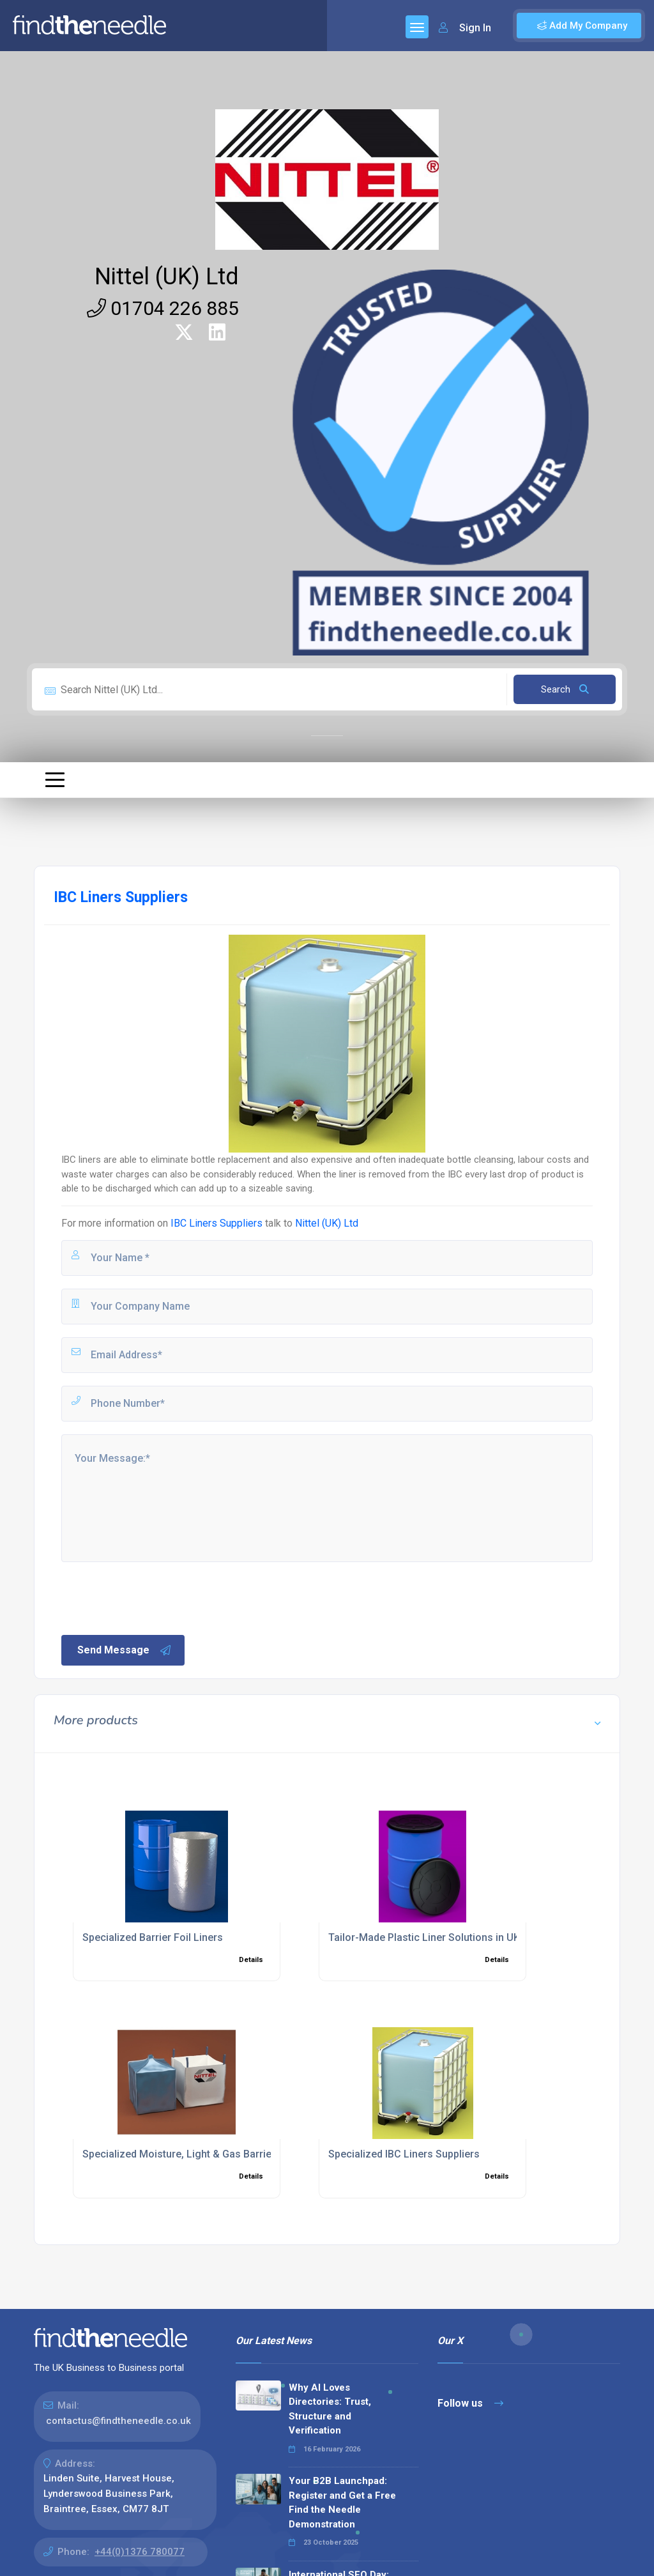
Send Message (124, 1650)
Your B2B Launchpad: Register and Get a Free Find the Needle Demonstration (342, 2502)
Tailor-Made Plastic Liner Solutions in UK (424, 1937)
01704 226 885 (163, 308)
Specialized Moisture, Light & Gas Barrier (178, 2154)
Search (565, 689)
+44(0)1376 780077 (140, 2551)
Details (251, 1960)
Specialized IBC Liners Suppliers (404, 2154)
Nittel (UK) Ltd (167, 276)
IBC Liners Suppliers (216, 1223)
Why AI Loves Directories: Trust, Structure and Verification (330, 2409)
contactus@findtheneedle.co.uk (118, 2420)
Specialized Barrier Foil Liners (152, 1937)
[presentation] (156, 1597)
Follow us (470, 2403)
